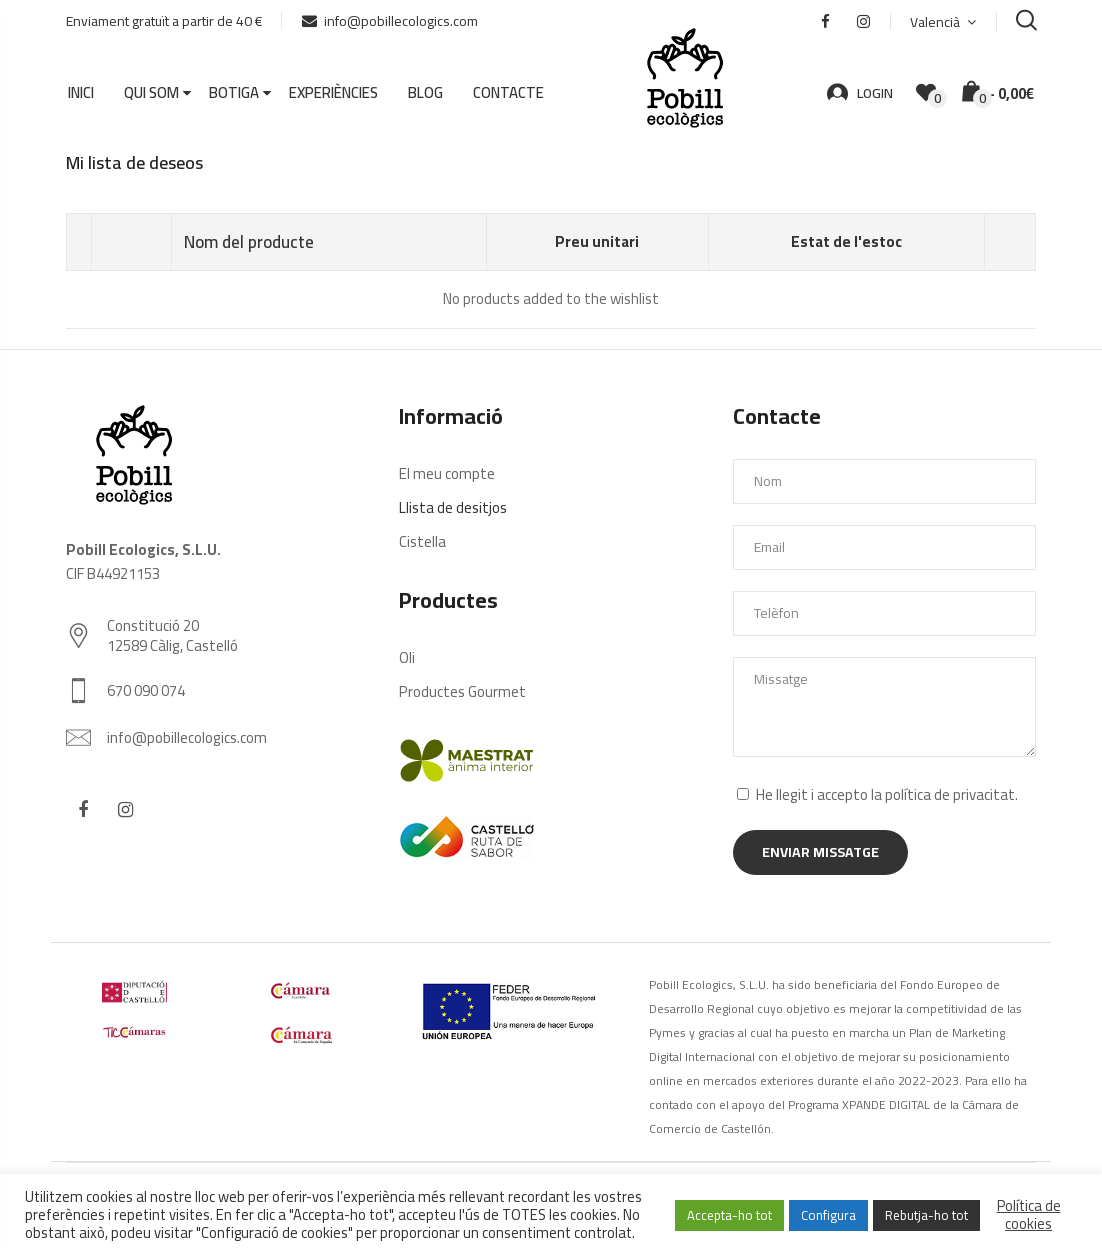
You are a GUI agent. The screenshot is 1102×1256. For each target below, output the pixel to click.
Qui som (151, 93)
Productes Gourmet (462, 690)
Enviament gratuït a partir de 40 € (164, 21)
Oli (407, 656)
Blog (425, 93)
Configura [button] (828, 1215)
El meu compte (447, 472)
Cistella (422, 540)
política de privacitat (950, 793)
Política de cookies (1029, 1215)
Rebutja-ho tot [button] (926, 1215)
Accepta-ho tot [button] (729, 1215)
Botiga (234, 93)
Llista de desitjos (453, 506)
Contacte (508, 93)
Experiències (333, 93)
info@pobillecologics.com (390, 21)
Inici (81, 93)
